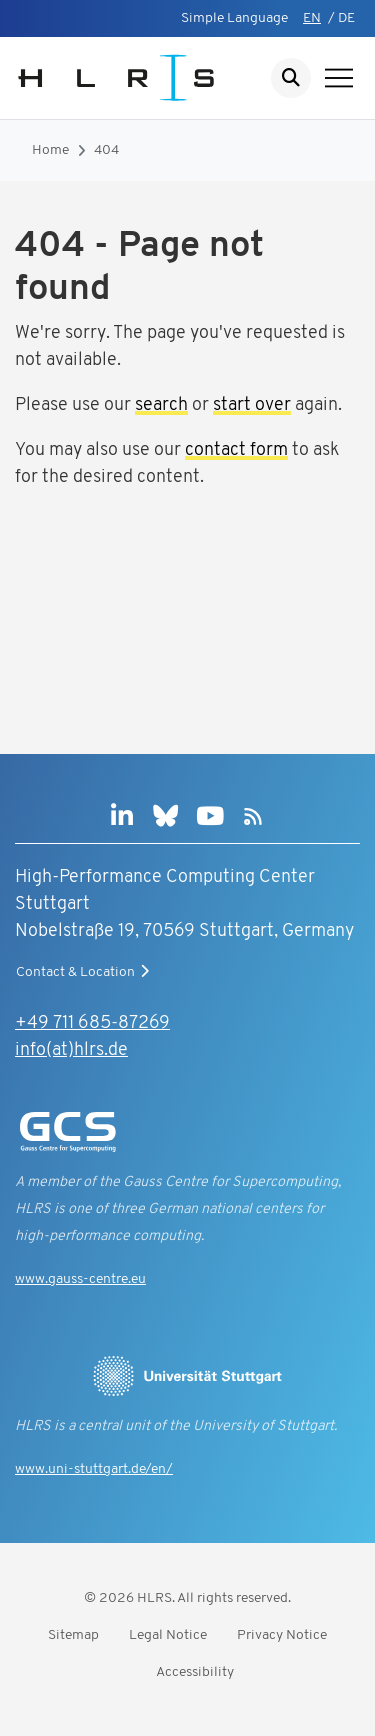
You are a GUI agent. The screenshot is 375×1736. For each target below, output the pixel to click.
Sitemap (73, 1635)
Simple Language (234, 18)
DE (346, 18)
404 (106, 150)
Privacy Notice (282, 1635)
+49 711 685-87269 (92, 1023)
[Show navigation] (339, 78)
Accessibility (195, 1672)
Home (50, 150)
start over (252, 405)
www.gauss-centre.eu (80, 1279)
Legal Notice (168, 1635)
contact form (236, 450)
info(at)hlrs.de (71, 1050)
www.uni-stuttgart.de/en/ (94, 1469)
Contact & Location (85, 972)
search (161, 405)
